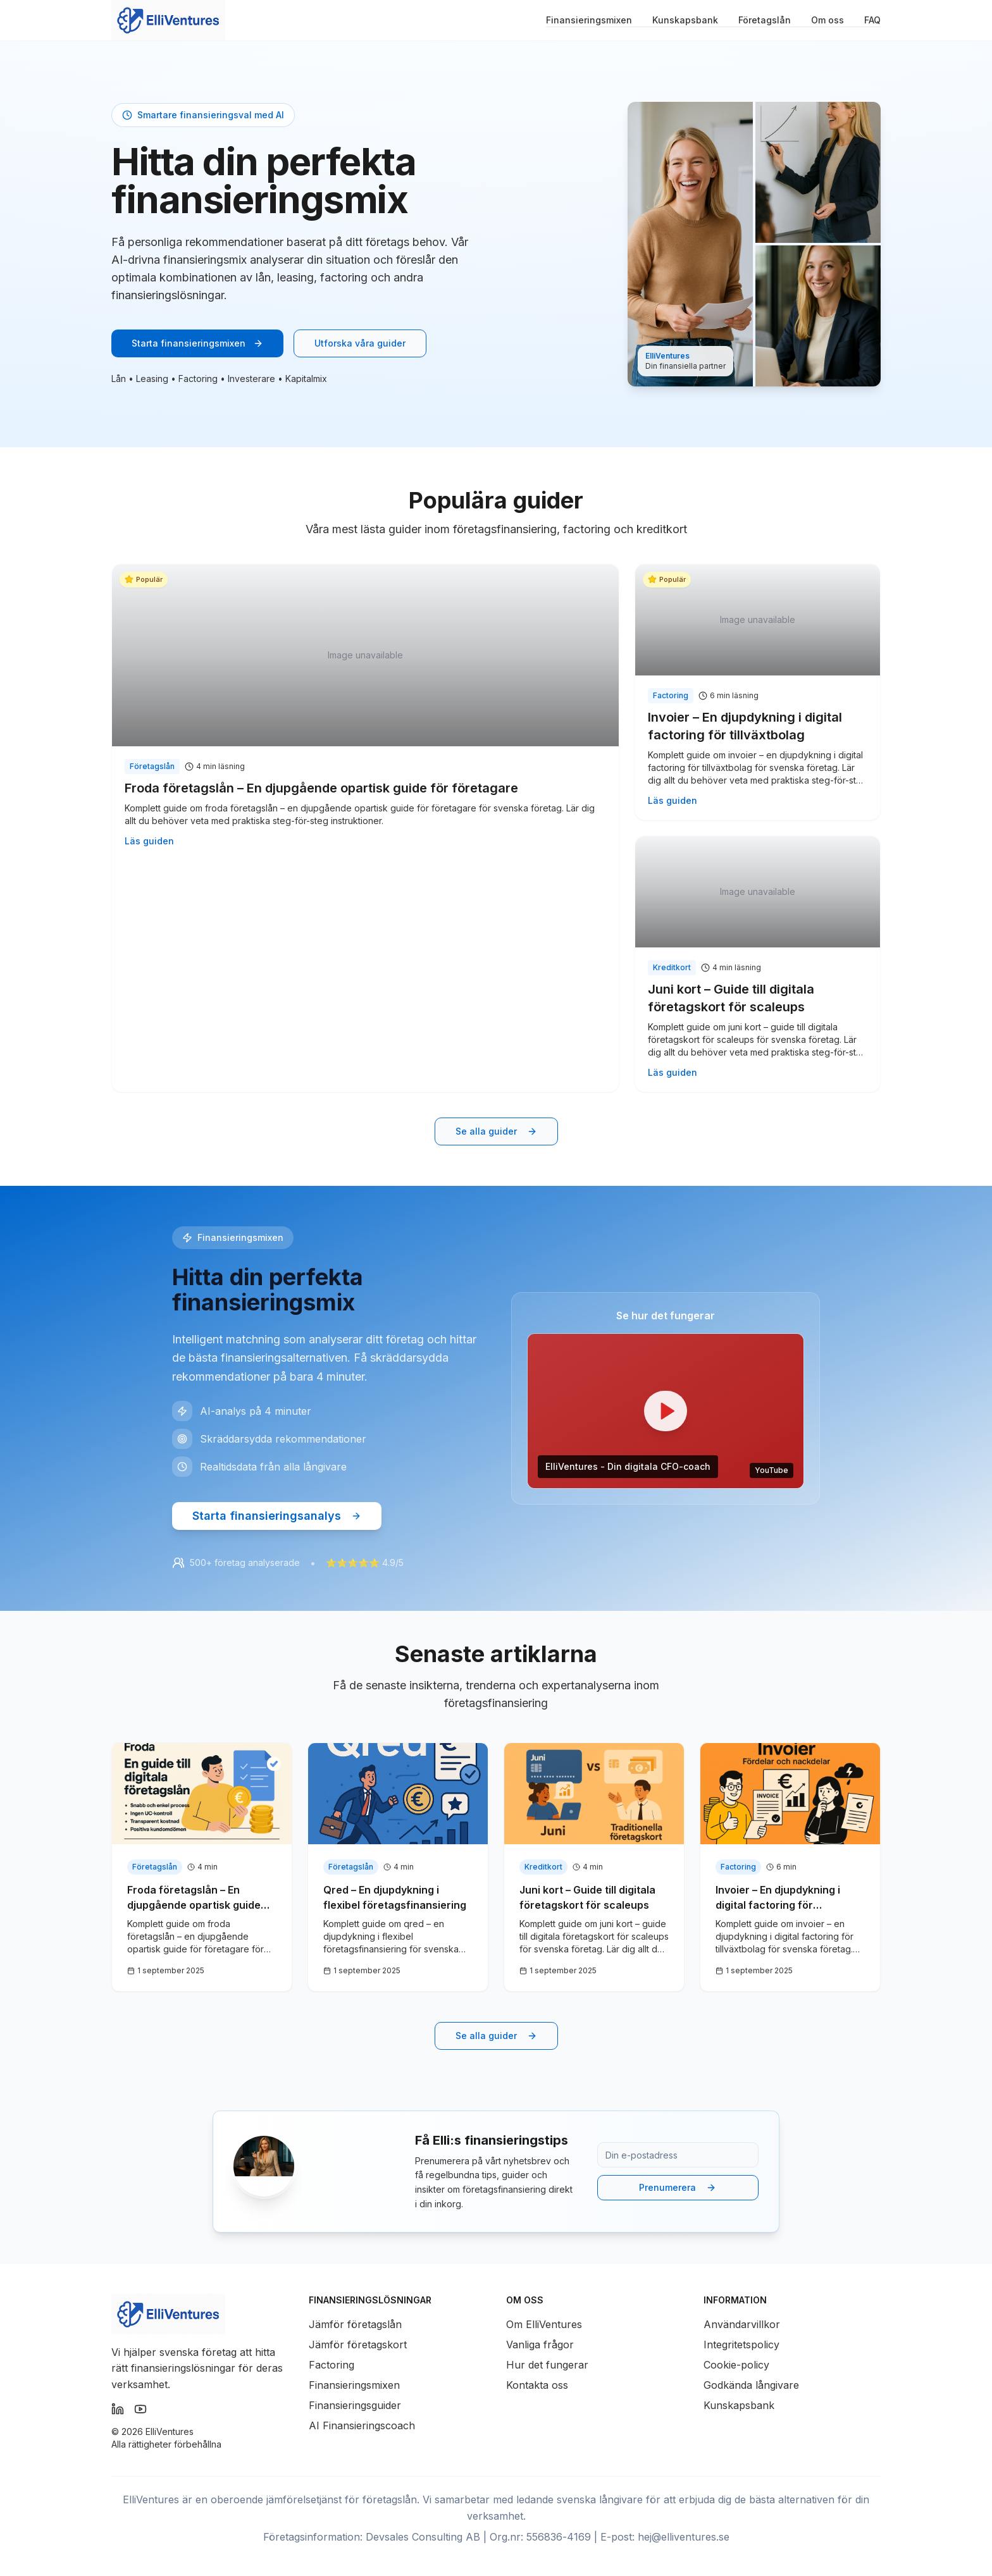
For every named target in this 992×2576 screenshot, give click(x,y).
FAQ (872, 20)
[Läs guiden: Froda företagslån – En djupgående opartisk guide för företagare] (365, 712)
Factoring (331, 2364)
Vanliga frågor (540, 2344)
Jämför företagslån (355, 2324)
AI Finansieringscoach (362, 2425)
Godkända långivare (751, 2385)
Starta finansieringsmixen (197, 343)
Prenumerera (677, 2187)
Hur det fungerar (547, 2364)
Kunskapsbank (685, 20)
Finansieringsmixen (589, 20)
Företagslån (764, 20)
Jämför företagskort (358, 2344)
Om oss (827, 20)
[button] (665, 1411)
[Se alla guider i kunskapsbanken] (496, 1131)
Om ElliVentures (544, 2324)
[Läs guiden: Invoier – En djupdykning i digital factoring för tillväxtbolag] (757, 692)
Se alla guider (496, 1131)
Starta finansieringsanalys (276, 1515)
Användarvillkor (742, 2324)
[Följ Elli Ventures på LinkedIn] (117, 2409)
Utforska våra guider (360, 343)
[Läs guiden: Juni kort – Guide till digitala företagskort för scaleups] (757, 964)
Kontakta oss (537, 2385)
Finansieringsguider (355, 2405)
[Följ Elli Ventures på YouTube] (140, 2409)
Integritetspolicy (741, 2344)
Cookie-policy (736, 2364)
